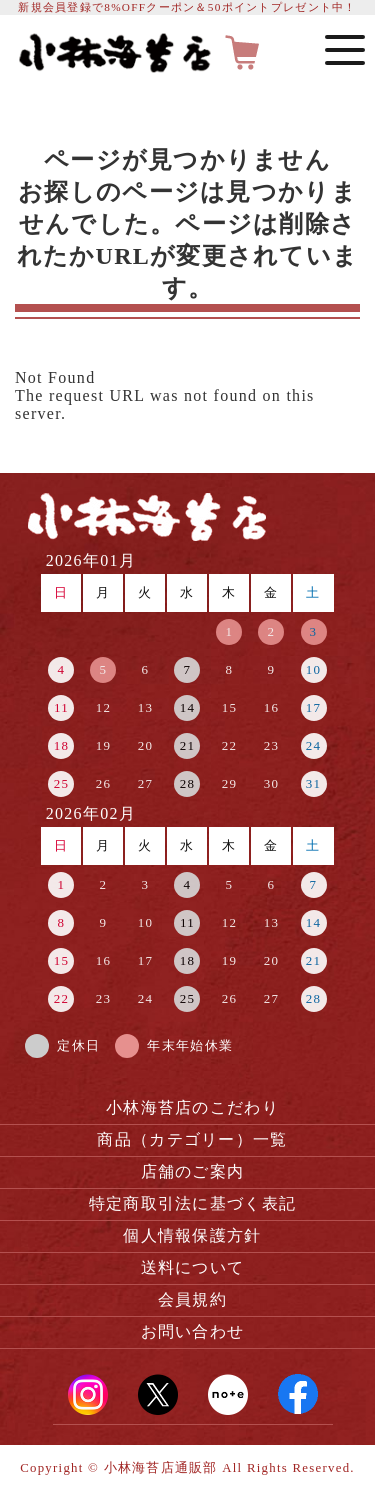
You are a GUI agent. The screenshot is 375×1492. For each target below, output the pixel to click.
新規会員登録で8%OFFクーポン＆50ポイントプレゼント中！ (187, 7)
